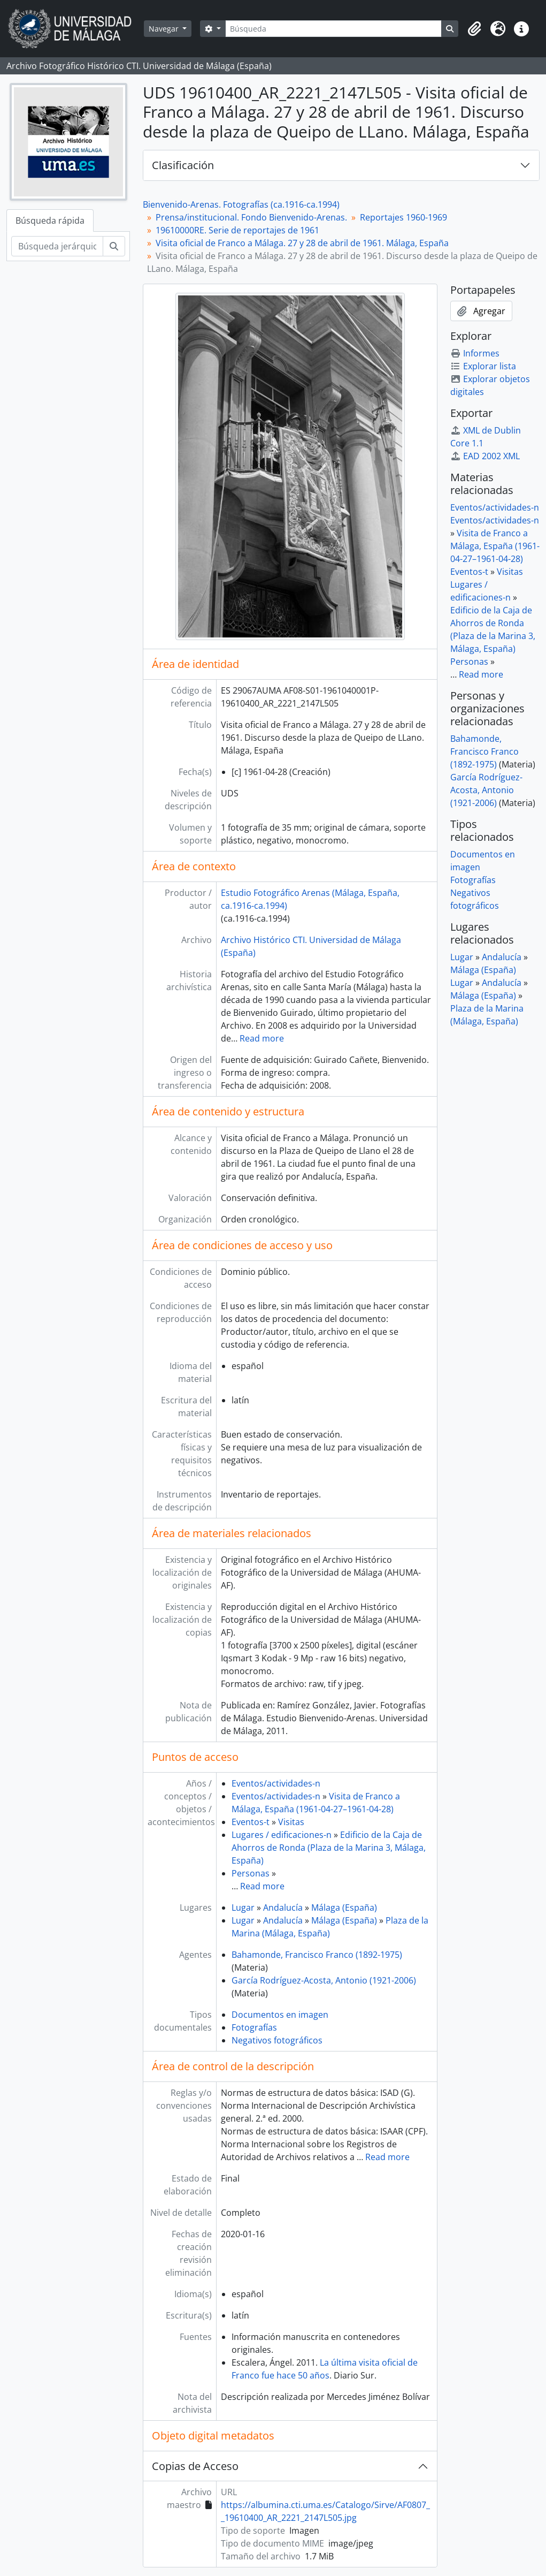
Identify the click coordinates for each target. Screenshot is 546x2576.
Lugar (243, 1907)
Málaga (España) (344, 1907)
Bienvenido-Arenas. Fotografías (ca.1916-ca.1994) (241, 204)
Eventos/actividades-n (276, 1783)
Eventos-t (251, 1822)
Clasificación (183, 165)
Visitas (291, 1822)
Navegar (165, 29)
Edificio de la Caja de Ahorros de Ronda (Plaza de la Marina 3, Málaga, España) (329, 1847)
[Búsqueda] (333, 28)
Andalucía (283, 1907)
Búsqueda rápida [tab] (50, 220)
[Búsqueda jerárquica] (57, 246)
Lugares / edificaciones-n (282, 1835)
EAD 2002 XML (485, 456)
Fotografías (254, 2027)
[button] (474, 29)
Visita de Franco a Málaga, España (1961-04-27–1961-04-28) (495, 546)
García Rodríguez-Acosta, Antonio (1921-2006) (324, 1980)
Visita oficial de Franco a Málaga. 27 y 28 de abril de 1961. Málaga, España (302, 243)
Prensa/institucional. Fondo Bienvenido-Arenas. (251, 217)
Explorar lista (483, 366)
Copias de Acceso (195, 2466)
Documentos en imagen (280, 2014)
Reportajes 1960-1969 (403, 217)
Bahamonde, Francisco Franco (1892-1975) (317, 1955)
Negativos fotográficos (277, 2040)
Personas (251, 1873)
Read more (262, 1038)
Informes (474, 353)
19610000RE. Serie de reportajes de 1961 (237, 230)
